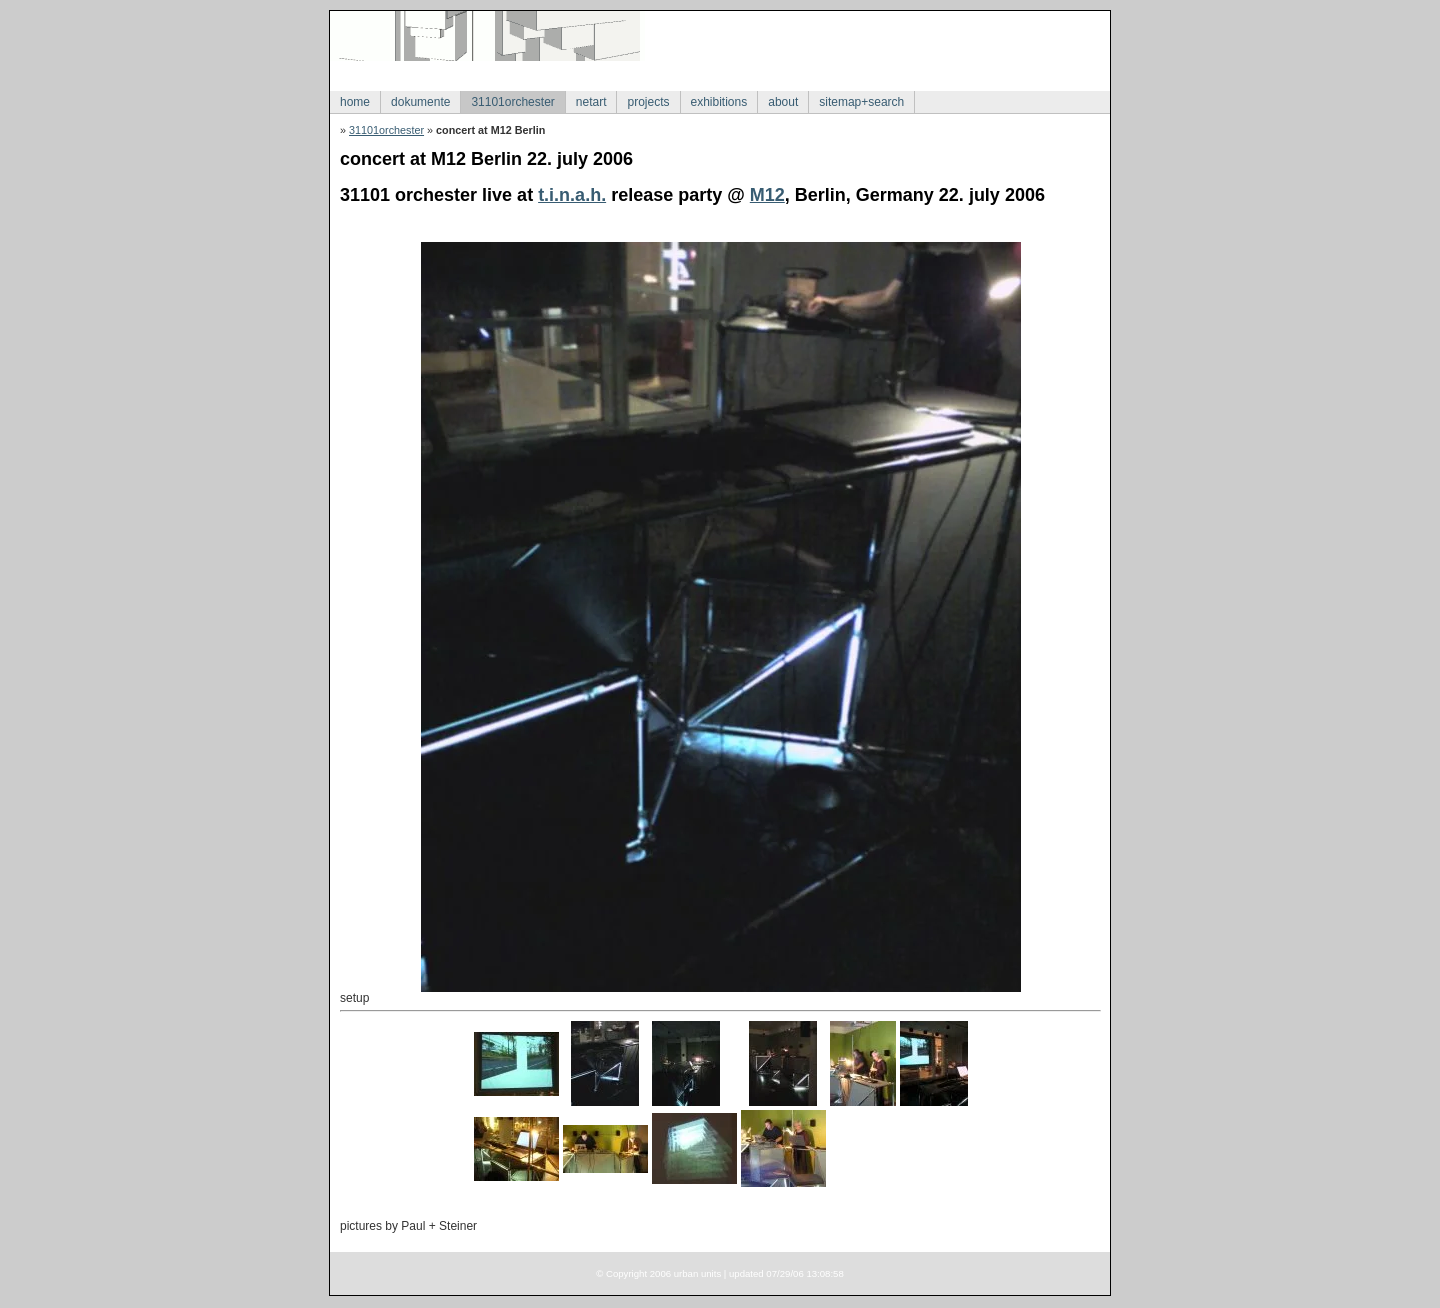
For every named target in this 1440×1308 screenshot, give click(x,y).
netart (591, 102)
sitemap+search (861, 102)
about (783, 102)
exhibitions (719, 102)
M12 (767, 195)
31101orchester (512, 102)
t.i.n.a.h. (572, 195)
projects (648, 102)
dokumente (420, 102)
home (355, 102)
